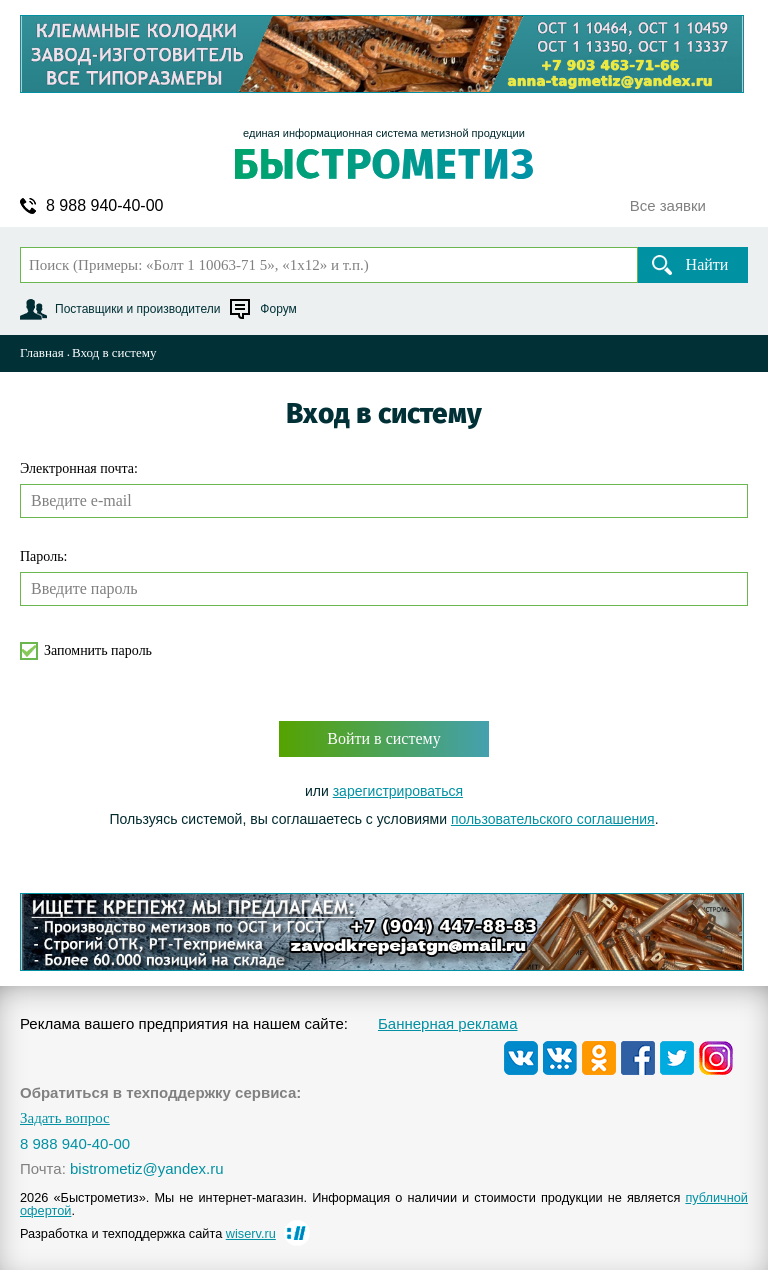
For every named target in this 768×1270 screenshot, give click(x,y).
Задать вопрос (65, 1118)
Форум (278, 309)
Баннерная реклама (448, 1023)
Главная (42, 352)
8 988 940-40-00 (104, 206)
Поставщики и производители (137, 309)
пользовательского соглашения (553, 819)
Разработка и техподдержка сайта (148, 1233)
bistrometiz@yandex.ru (147, 1168)
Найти (707, 264)
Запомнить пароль (98, 650)
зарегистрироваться (398, 791)
